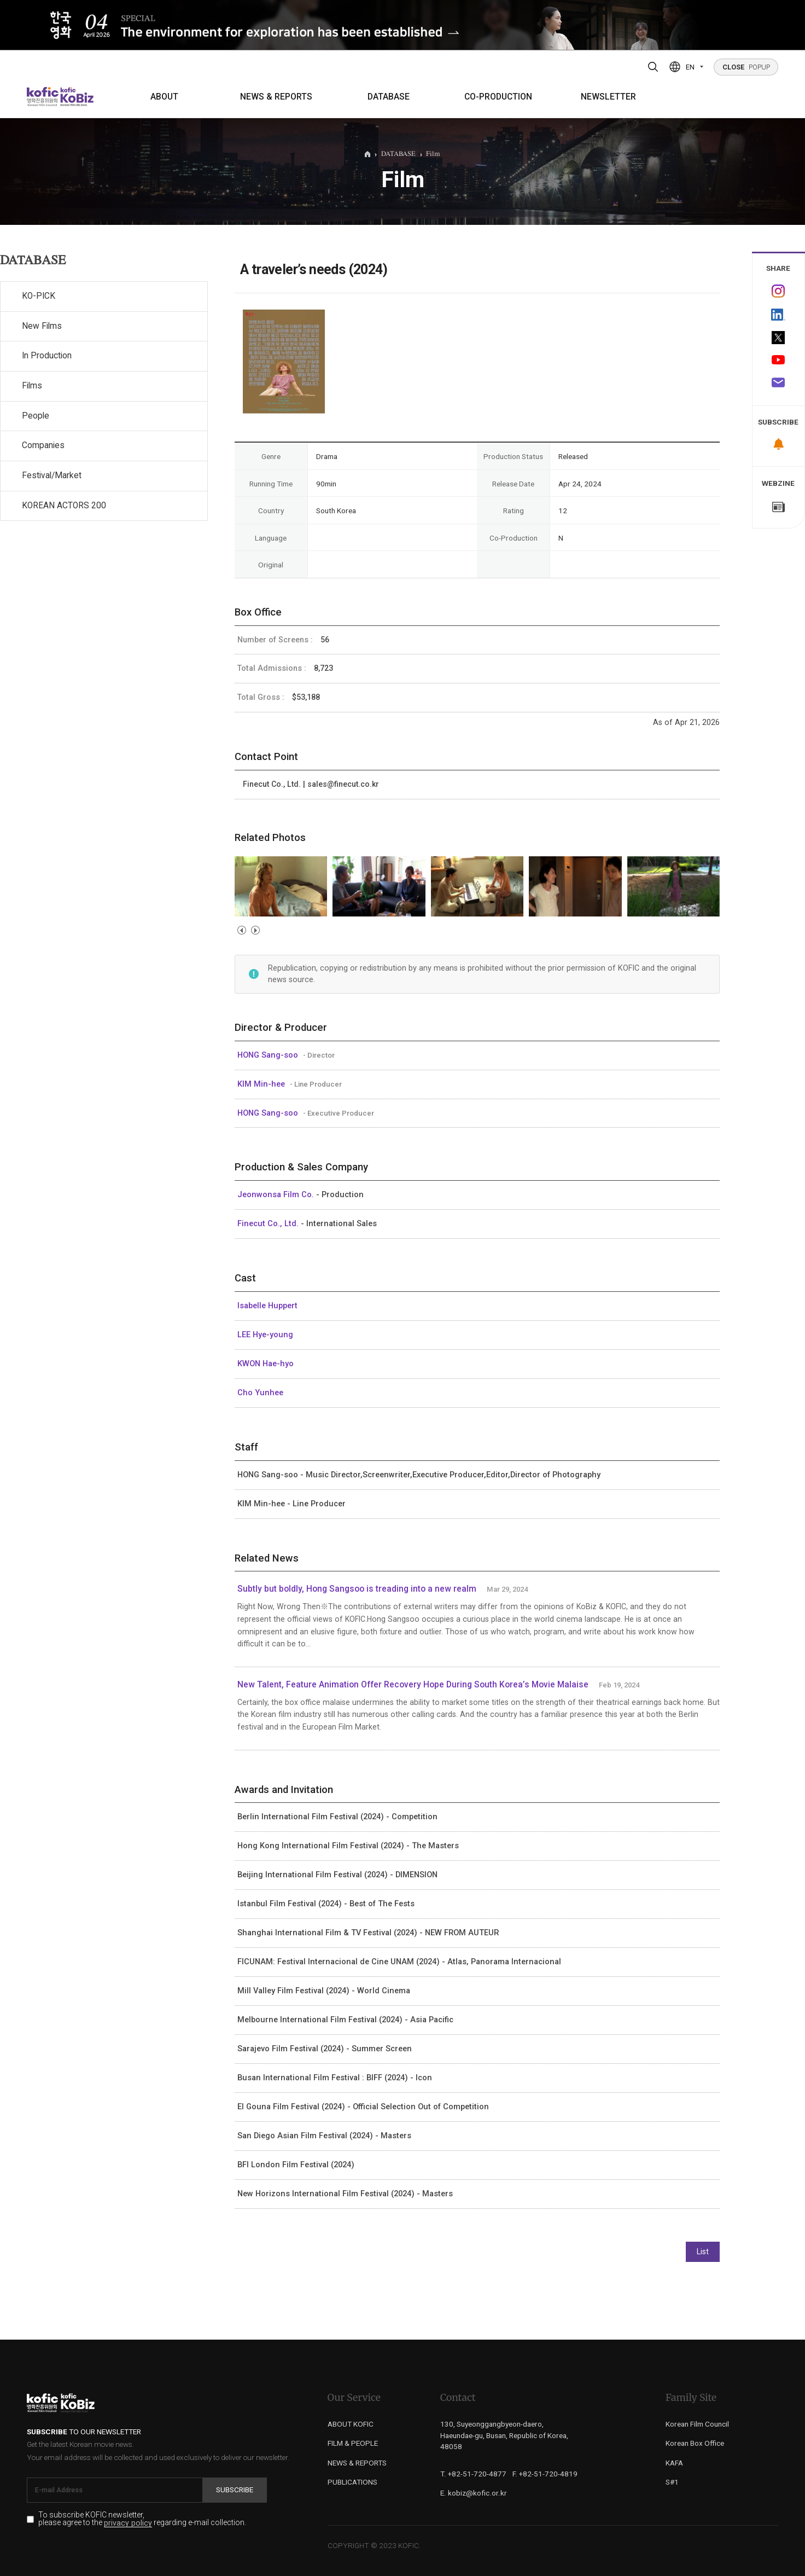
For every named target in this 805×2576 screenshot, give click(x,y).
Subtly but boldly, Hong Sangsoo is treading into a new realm (356, 1589)
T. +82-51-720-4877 (473, 2473)
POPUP (746, 67)
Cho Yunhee (260, 1392)
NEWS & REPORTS (276, 97)
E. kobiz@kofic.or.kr (473, 2492)
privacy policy (128, 2523)
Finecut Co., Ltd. (269, 1223)
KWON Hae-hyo (265, 1363)
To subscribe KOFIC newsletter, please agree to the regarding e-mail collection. (142, 2519)
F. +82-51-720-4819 (545, 2473)
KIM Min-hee (262, 1084)
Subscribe (234, 2489)
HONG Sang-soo (268, 1055)
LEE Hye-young (265, 1334)
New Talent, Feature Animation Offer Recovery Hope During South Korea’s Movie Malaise (412, 1685)
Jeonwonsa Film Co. (276, 1194)
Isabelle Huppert (267, 1305)
